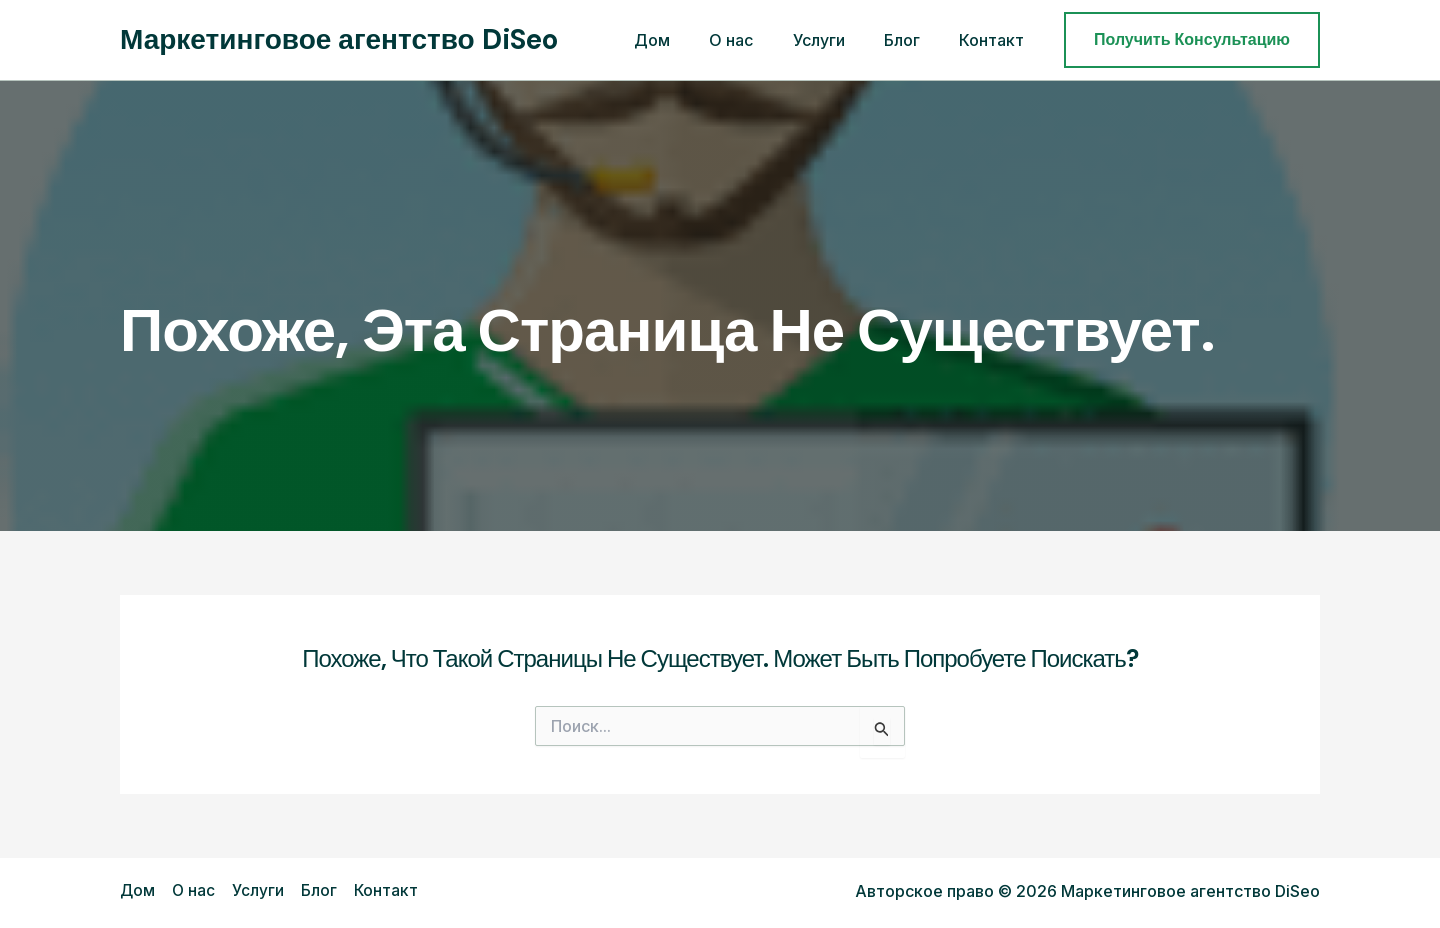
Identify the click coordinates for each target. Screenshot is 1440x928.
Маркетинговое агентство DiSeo (339, 39)
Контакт (995, 40)
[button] (1192, 40)
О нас (757, 40)
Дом (685, 40)
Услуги (837, 40)
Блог (913, 40)
